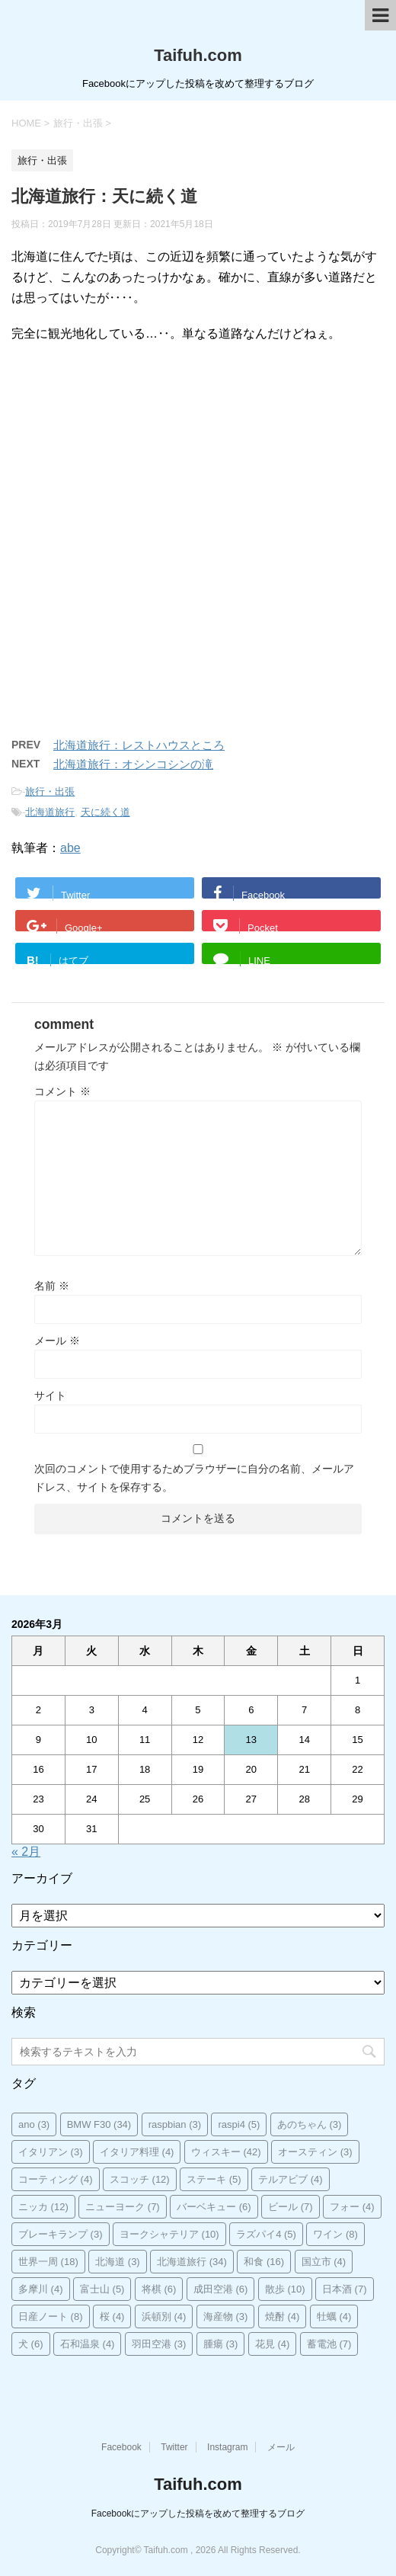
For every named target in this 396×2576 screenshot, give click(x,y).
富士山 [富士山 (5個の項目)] (102, 2289)
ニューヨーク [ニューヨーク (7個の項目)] (122, 2206)
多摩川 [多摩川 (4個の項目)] (40, 2289)
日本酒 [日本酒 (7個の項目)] (344, 2289)
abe (70, 847)
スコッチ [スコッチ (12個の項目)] (140, 2179)
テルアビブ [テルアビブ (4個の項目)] (290, 2179)
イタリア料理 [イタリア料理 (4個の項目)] (137, 2152)
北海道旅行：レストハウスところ (139, 745)
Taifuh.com (198, 55)
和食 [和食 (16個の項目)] (264, 2261)
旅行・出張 (50, 791)
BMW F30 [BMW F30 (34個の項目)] (99, 2124)
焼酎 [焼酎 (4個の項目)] (282, 2316)
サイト (50, 1395)
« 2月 (25, 1851)
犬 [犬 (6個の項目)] (30, 2344)
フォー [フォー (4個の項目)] (352, 2206)
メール (57, 1340)
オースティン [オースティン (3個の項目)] (315, 2152)
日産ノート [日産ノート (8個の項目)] (50, 2316)
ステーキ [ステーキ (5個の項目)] (214, 2179)
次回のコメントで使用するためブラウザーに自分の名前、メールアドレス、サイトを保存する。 (194, 1478)
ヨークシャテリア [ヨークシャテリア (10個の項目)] (169, 2234)
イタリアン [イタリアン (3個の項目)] (50, 2152)
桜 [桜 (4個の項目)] (112, 2316)
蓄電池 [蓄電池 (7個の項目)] (329, 2344)
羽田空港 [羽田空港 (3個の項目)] (159, 2344)
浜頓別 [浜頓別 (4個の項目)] (164, 2316)
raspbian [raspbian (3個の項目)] (174, 2124)
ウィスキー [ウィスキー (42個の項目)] (226, 2152)
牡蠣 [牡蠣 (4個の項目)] (334, 2316)
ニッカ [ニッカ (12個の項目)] (43, 2206)
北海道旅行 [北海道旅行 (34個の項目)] (192, 2261)
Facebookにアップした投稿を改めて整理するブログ (198, 2513)
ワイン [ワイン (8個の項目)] (335, 2234)
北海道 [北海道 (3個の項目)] (117, 2261)
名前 (51, 1286)
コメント (62, 1091)
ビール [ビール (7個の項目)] (290, 2206)
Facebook (121, 2447)
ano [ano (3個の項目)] (34, 2124)
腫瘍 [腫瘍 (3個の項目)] (220, 2344)
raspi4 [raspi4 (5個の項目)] (239, 2124)
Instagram (227, 2447)
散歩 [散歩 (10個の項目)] (285, 2289)
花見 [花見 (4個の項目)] (272, 2344)
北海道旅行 (50, 812)
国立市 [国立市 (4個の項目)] (324, 2261)
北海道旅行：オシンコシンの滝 (133, 764)
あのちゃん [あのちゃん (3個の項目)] (309, 2124)
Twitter (174, 2447)
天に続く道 (105, 812)
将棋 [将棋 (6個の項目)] (159, 2289)
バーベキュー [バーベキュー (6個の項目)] (214, 2206)
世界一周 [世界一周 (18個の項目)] (48, 2261)
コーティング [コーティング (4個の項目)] (55, 2179)
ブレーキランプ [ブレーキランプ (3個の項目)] (60, 2234)
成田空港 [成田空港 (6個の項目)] (220, 2289)
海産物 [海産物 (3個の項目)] (225, 2316)
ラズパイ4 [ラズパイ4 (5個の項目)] (266, 2234)
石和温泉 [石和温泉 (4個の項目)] (87, 2344)
